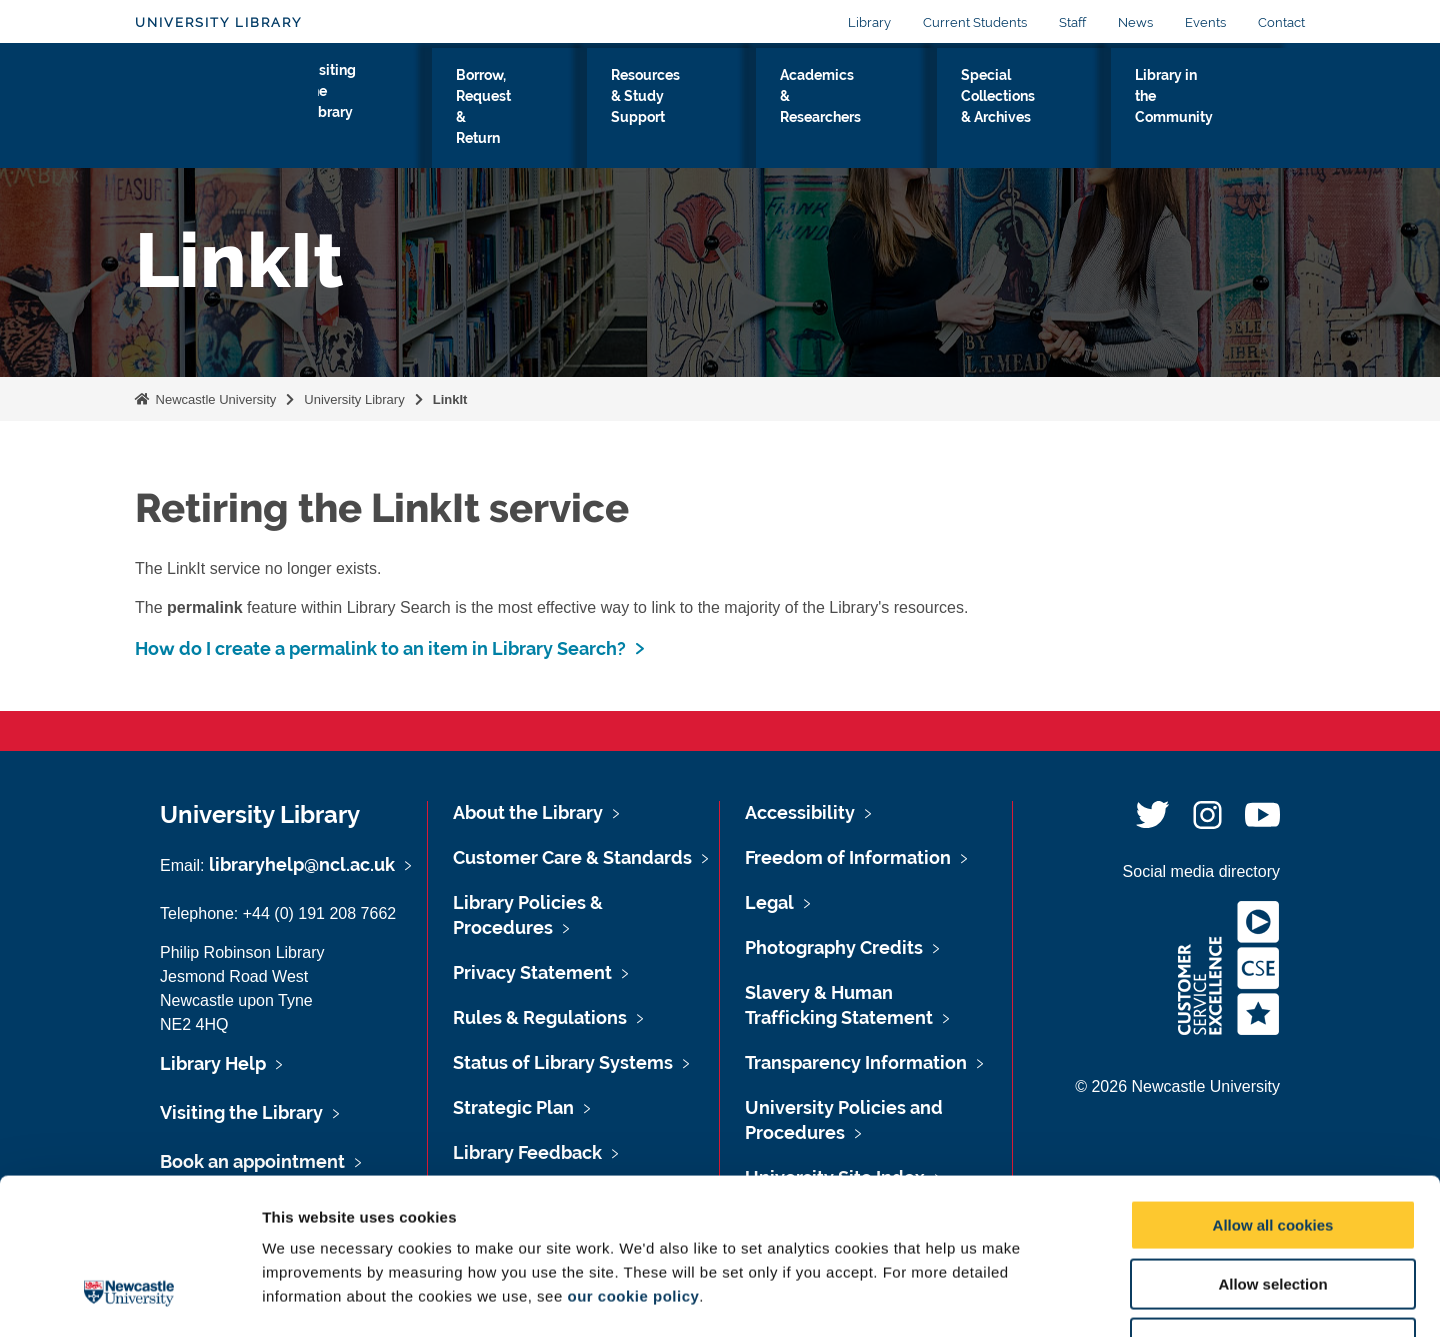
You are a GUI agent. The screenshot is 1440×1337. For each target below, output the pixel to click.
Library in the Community (1209, 109)
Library (869, 22)
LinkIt (450, 399)
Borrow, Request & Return (524, 109)
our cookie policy (633, 1162)
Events (1205, 22)
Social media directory (1201, 871)
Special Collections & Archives (1035, 109)
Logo (226, 104)
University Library (218, 22)
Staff (1072, 22)
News (1135, 22)
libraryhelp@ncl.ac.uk (302, 864)
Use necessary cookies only (1273, 1209)
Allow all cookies (1273, 1091)
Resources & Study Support (692, 109)
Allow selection (1272, 1150)
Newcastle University (214, 399)
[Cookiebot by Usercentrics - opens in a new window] (129, 1298)
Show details (1049, 1297)
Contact (1281, 22)
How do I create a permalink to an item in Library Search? (380, 648)
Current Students (975, 22)
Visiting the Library (380, 109)
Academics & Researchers (859, 109)
